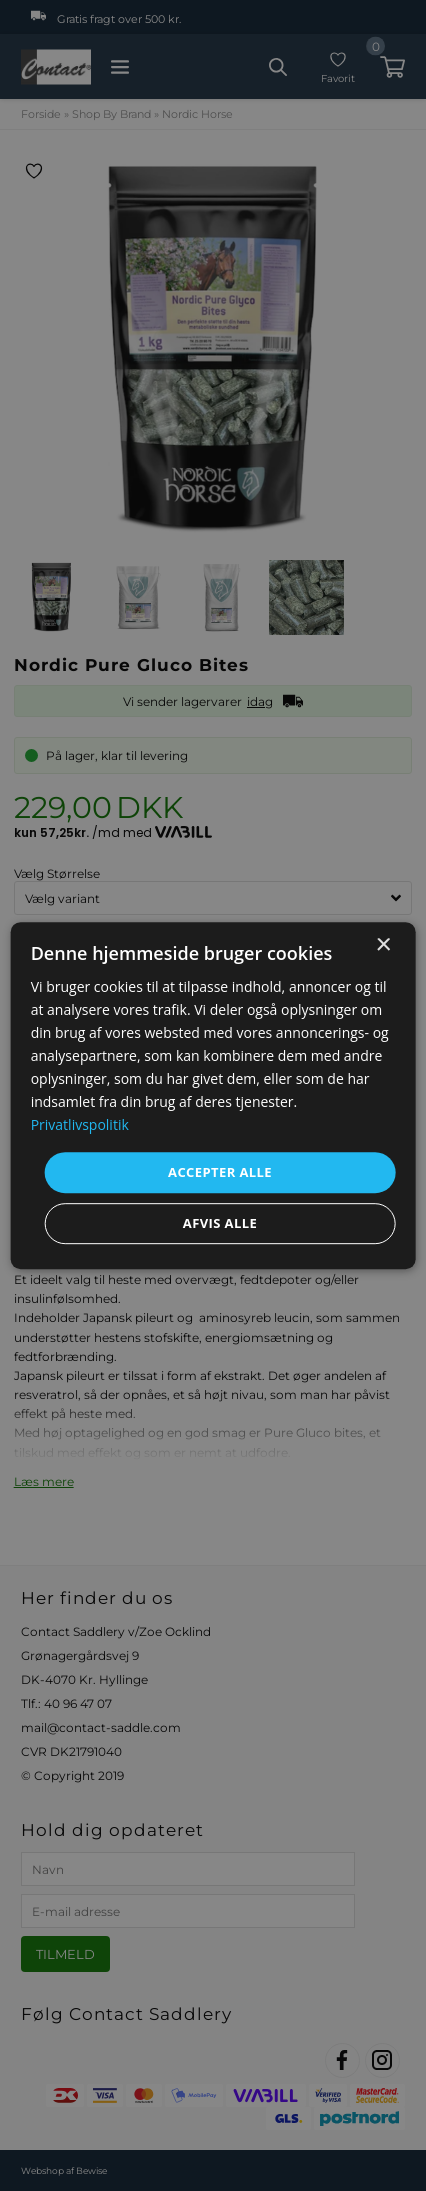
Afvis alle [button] (220, 1223)
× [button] (382, 945)
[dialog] (213, 1096)
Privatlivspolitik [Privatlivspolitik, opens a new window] (80, 1125)
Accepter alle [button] (220, 1172)
